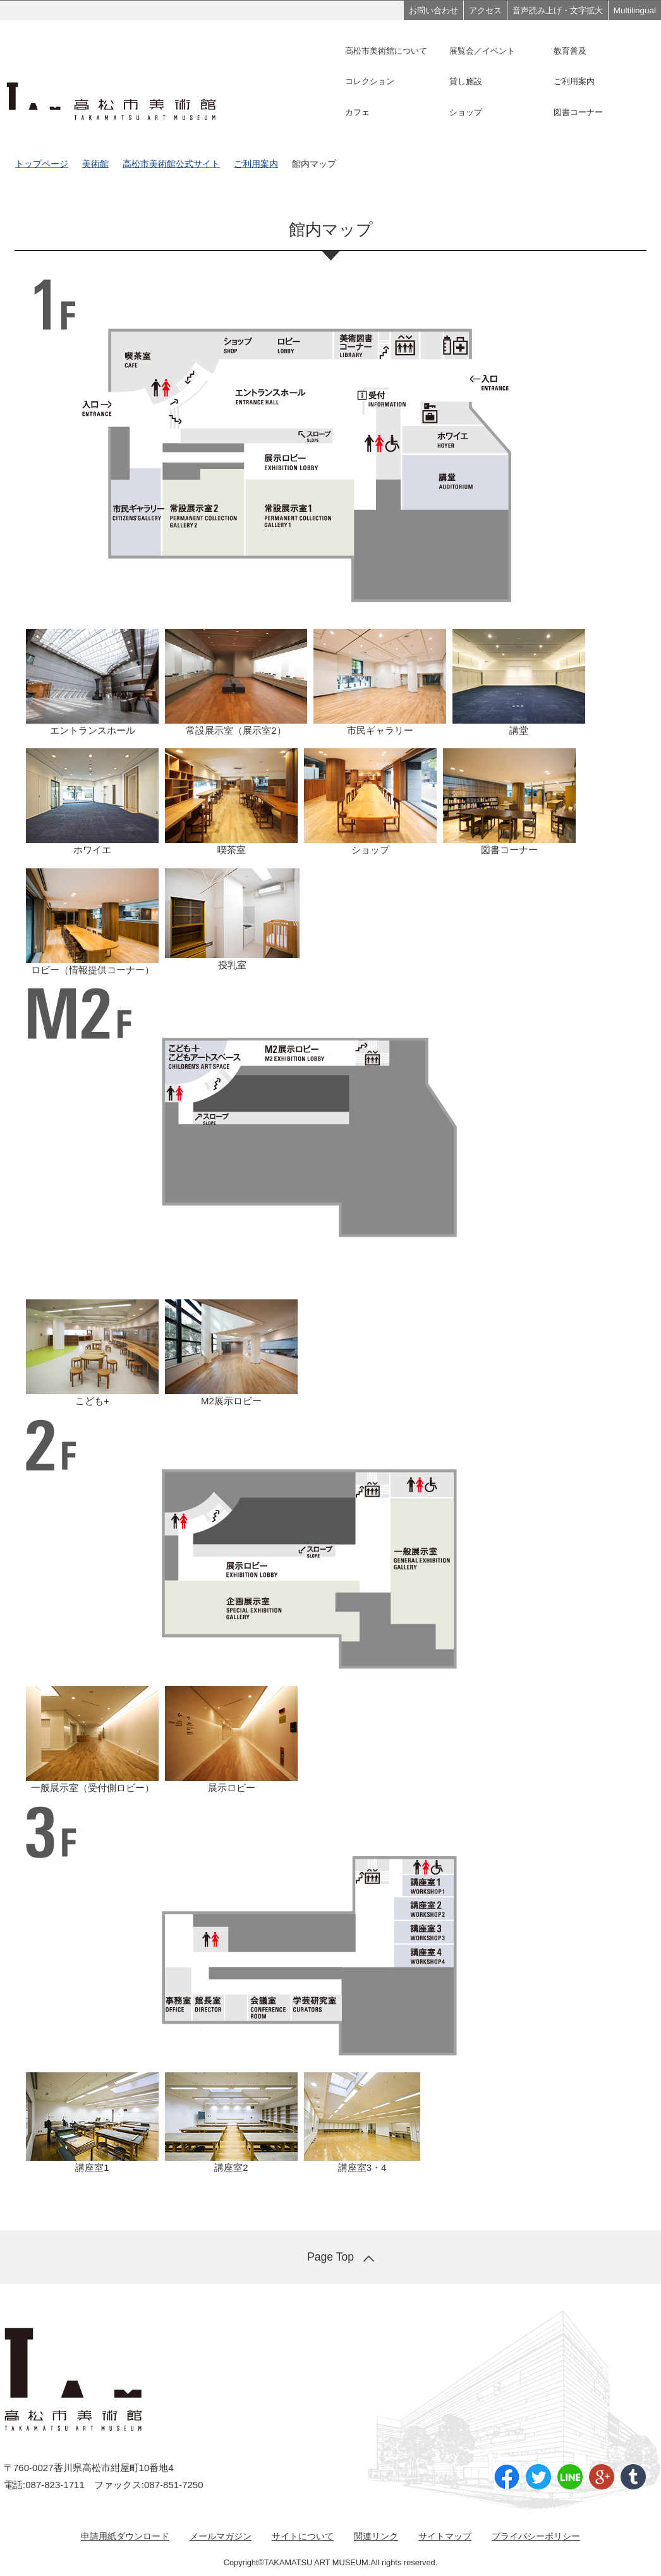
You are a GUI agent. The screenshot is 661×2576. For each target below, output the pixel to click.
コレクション (369, 81)
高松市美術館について (386, 51)
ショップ (465, 112)
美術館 (95, 164)
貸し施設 (465, 81)
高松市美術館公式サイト (171, 164)
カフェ (357, 112)
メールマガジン (221, 2536)
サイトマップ (444, 2536)
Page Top (330, 2257)
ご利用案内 (574, 81)
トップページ (41, 164)
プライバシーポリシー (536, 2536)
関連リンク (376, 2536)
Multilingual (635, 10)
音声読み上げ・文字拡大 (557, 10)
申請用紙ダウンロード (125, 2536)
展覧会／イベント (482, 51)
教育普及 (570, 51)
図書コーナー (578, 112)
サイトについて (303, 2536)
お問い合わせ (433, 10)
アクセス (485, 10)
